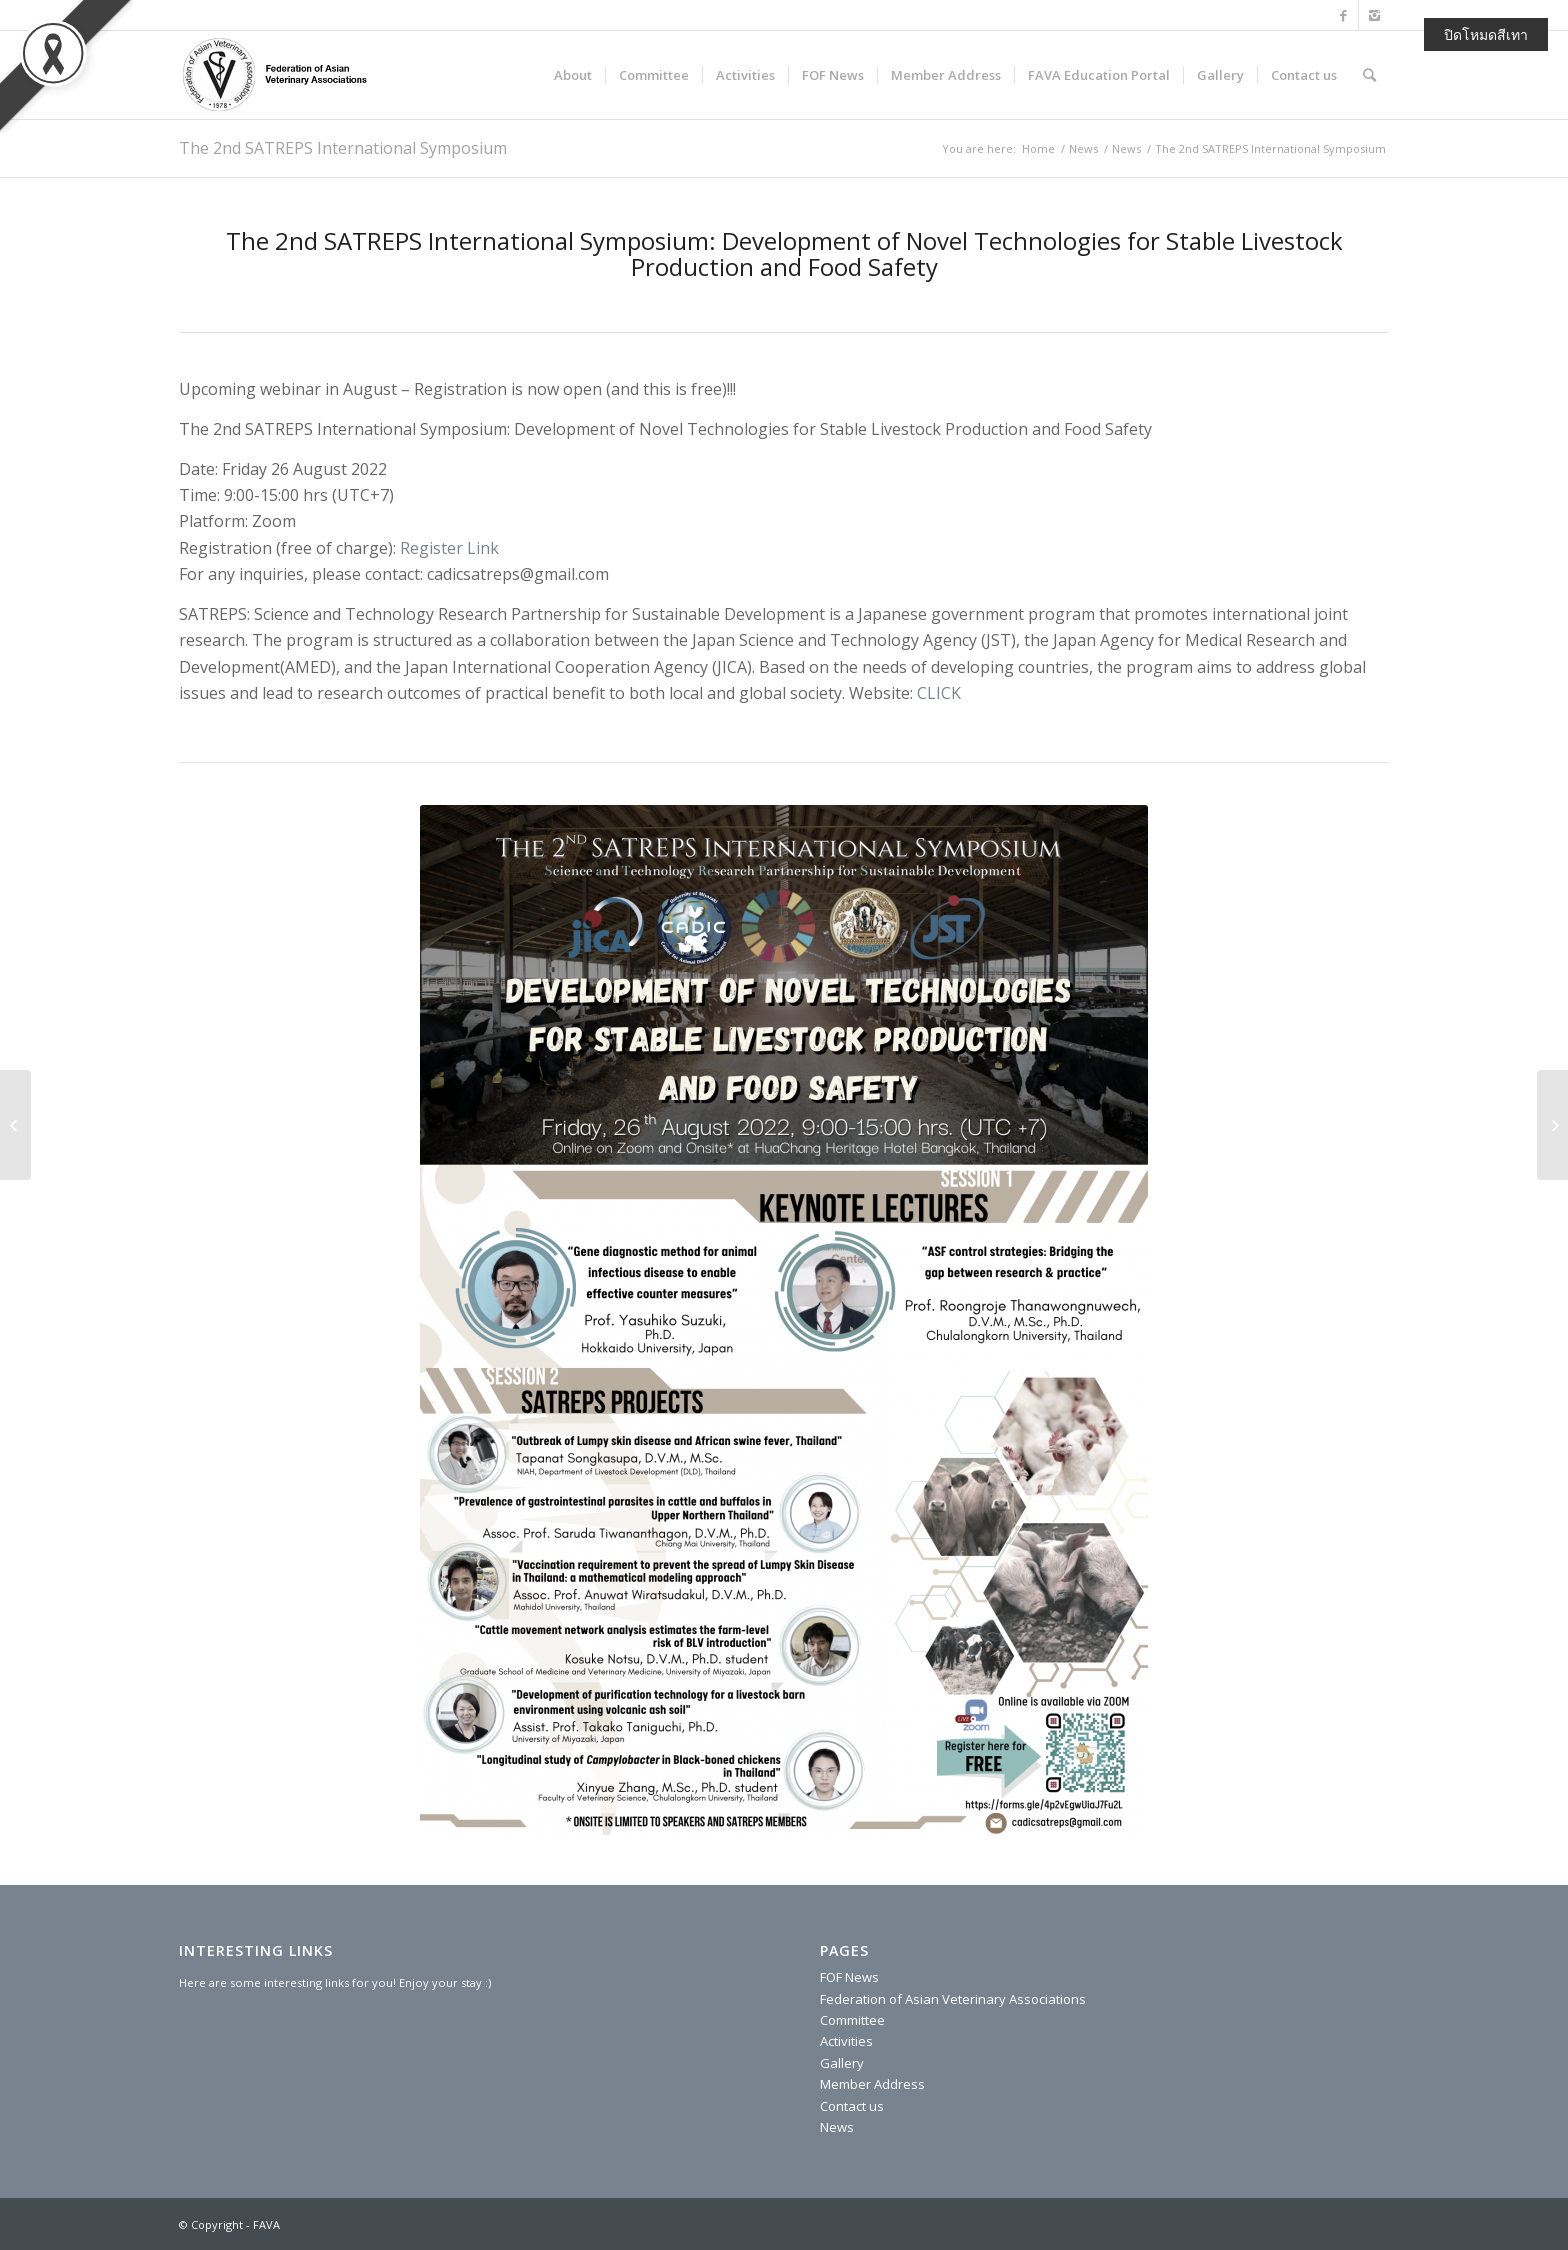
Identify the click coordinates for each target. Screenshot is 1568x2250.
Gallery (842, 2063)
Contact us (852, 2106)
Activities (846, 2041)
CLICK (939, 693)
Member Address (872, 2084)
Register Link (449, 548)
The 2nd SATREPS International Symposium (343, 148)
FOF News (849, 1977)
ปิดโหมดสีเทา (1486, 34)
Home (1038, 148)
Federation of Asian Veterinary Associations (953, 1999)
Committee (852, 2020)
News (1083, 148)
